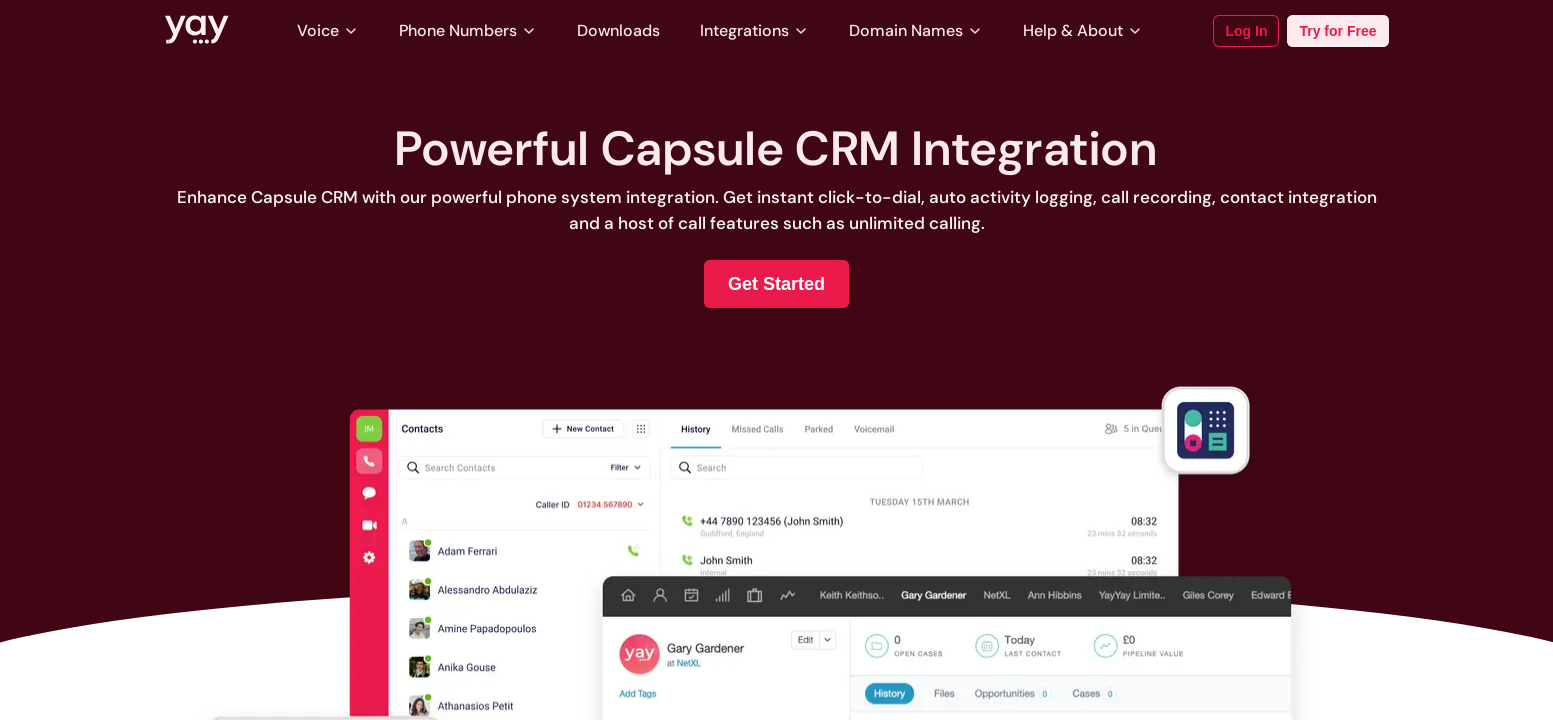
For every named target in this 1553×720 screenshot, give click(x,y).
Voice (328, 30)
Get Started (776, 284)
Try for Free (1337, 31)
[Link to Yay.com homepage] (197, 31)
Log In (1246, 31)
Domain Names (916, 30)
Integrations (754, 30)
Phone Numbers (468, 30)
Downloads (618, 30)
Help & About (1083, 30)
